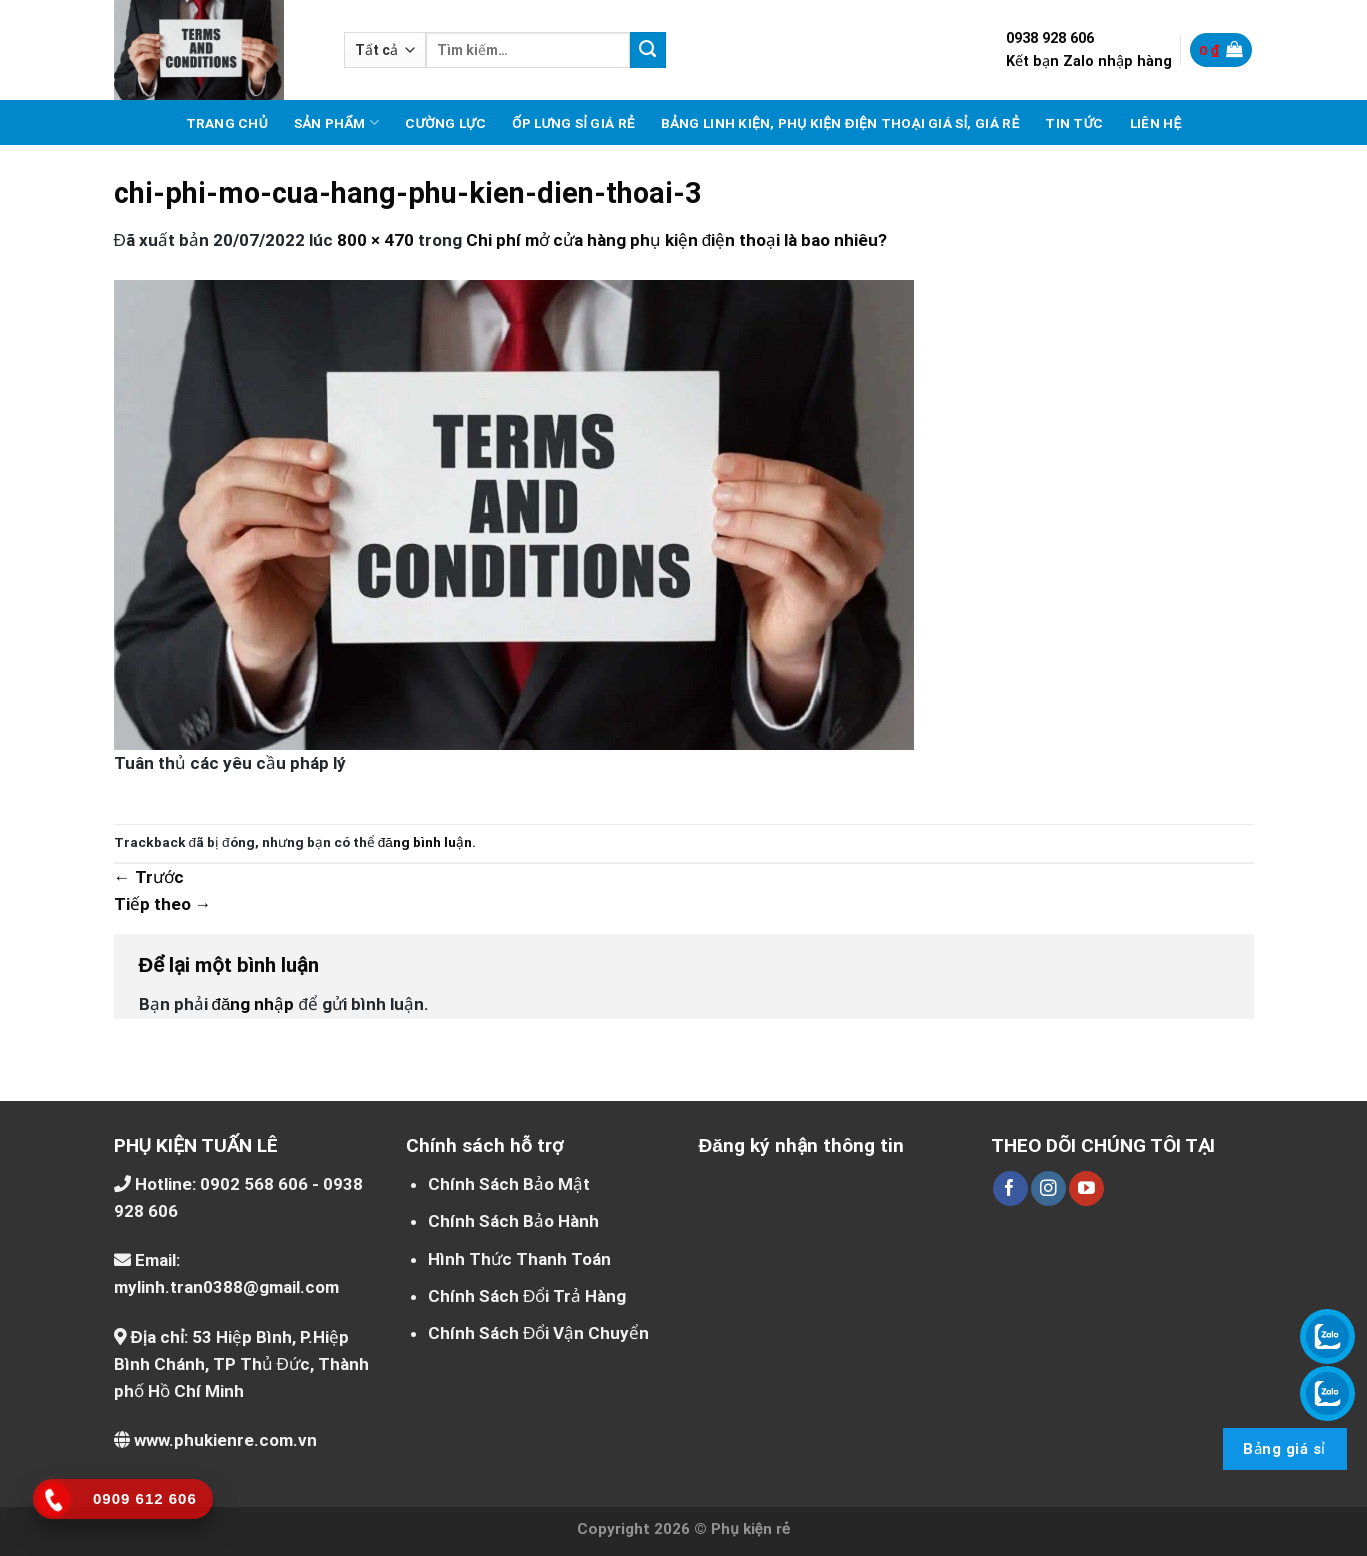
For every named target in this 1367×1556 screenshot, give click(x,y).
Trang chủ (227, 123)
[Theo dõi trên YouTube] (1086, 1189)
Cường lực (445, 123)
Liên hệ (1156, 123)
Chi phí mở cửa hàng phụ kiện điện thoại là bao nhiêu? (676, 240)
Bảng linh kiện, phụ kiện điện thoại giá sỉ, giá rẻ (840, 123)
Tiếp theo (163, 904)
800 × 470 (375, 240)
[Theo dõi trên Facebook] (1010, 1189)
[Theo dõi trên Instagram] (1048, 1189)
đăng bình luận (425, 842)
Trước (149, 877)
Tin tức (1074, 123)
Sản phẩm (336, 122)
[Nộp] (648, 50)
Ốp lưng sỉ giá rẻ (573, 123)
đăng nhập (253, 1004)
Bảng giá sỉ (1284, 1449)
